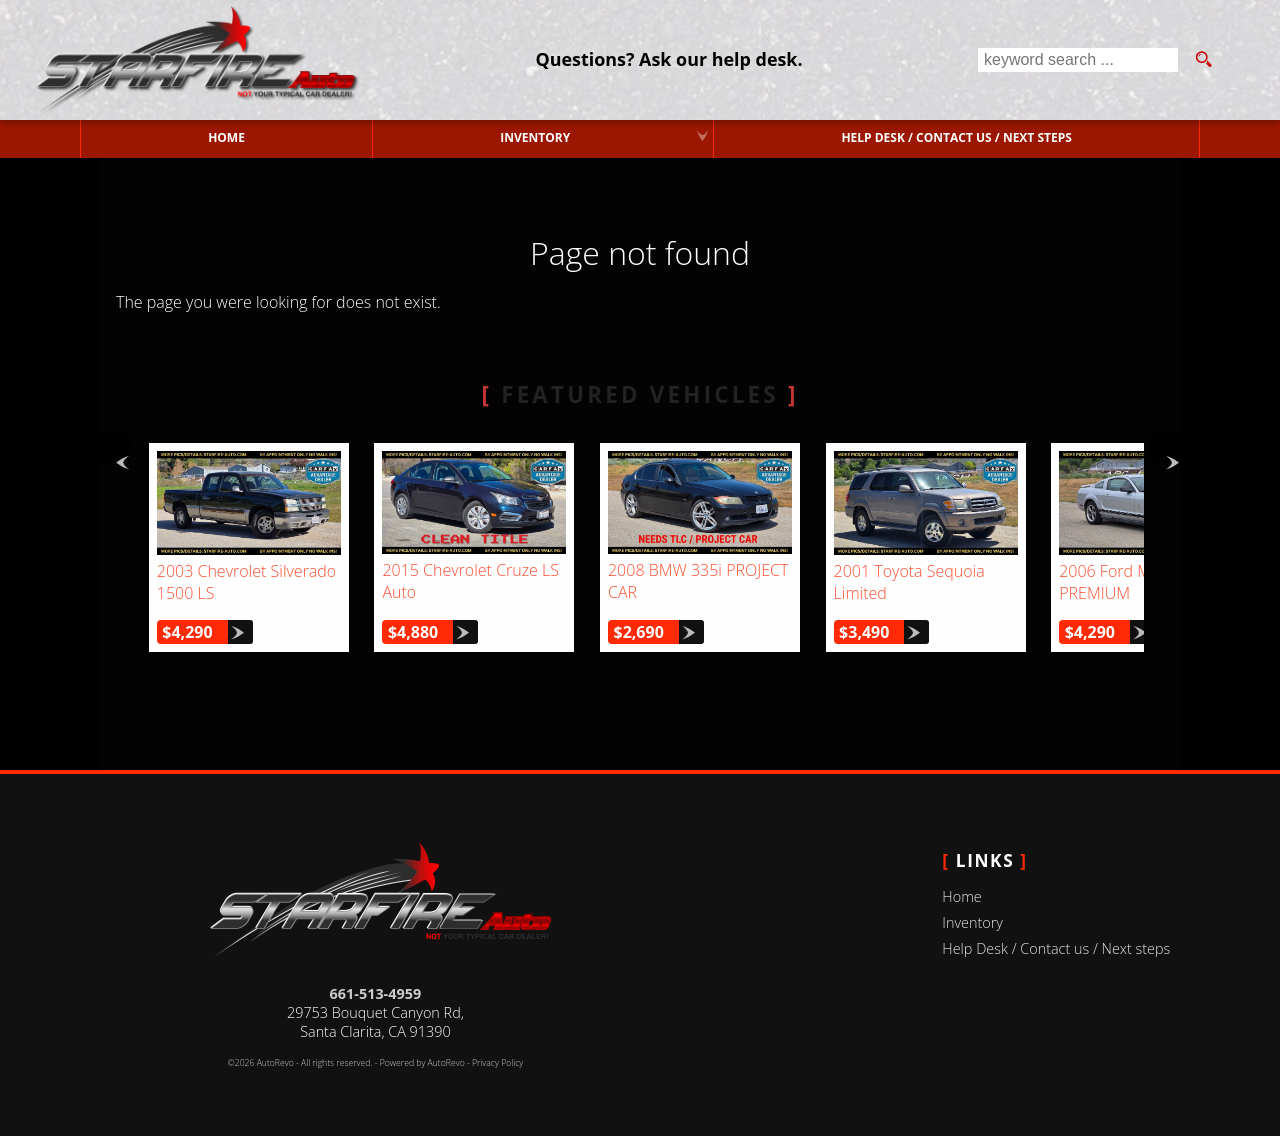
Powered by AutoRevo (422, 1063)
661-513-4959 (376, 993)
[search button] (1203, 60)
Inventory (972, 922)
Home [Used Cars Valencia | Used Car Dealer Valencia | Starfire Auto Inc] (226, 137)
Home (961, 896)
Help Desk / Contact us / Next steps (956, 137)
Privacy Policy (497, 1063)
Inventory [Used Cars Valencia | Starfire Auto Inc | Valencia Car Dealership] (535, 137)
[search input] (1078, 60)
